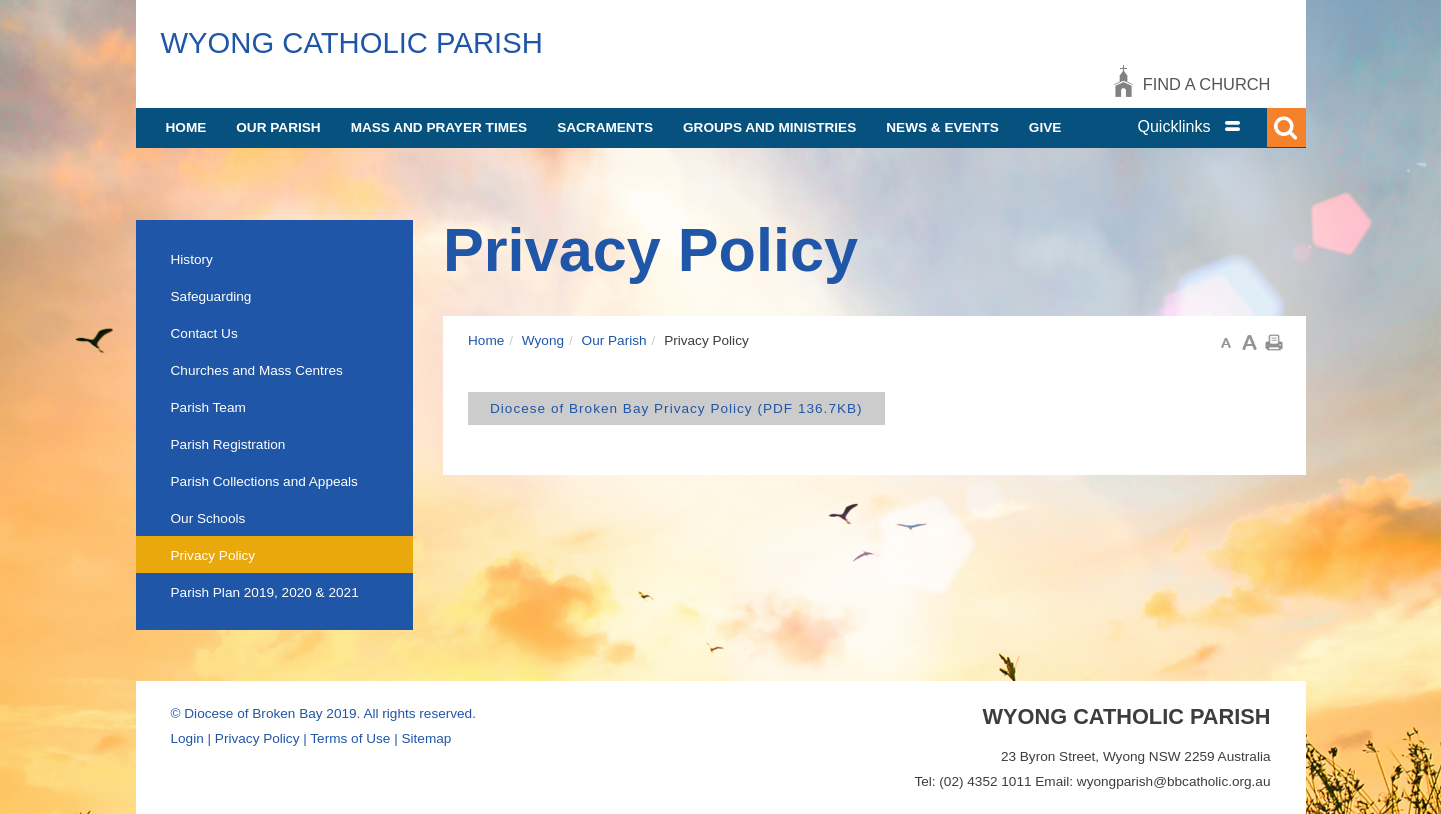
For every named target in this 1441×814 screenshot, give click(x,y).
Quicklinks (1174, 126)
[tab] (1211, 126)
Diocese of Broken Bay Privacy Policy (676, 408)
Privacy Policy (257, 738)
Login (187, 738)
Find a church (1207, 84)
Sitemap (426, 738)
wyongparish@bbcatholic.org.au (1174, 781)
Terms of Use (350, 738)
